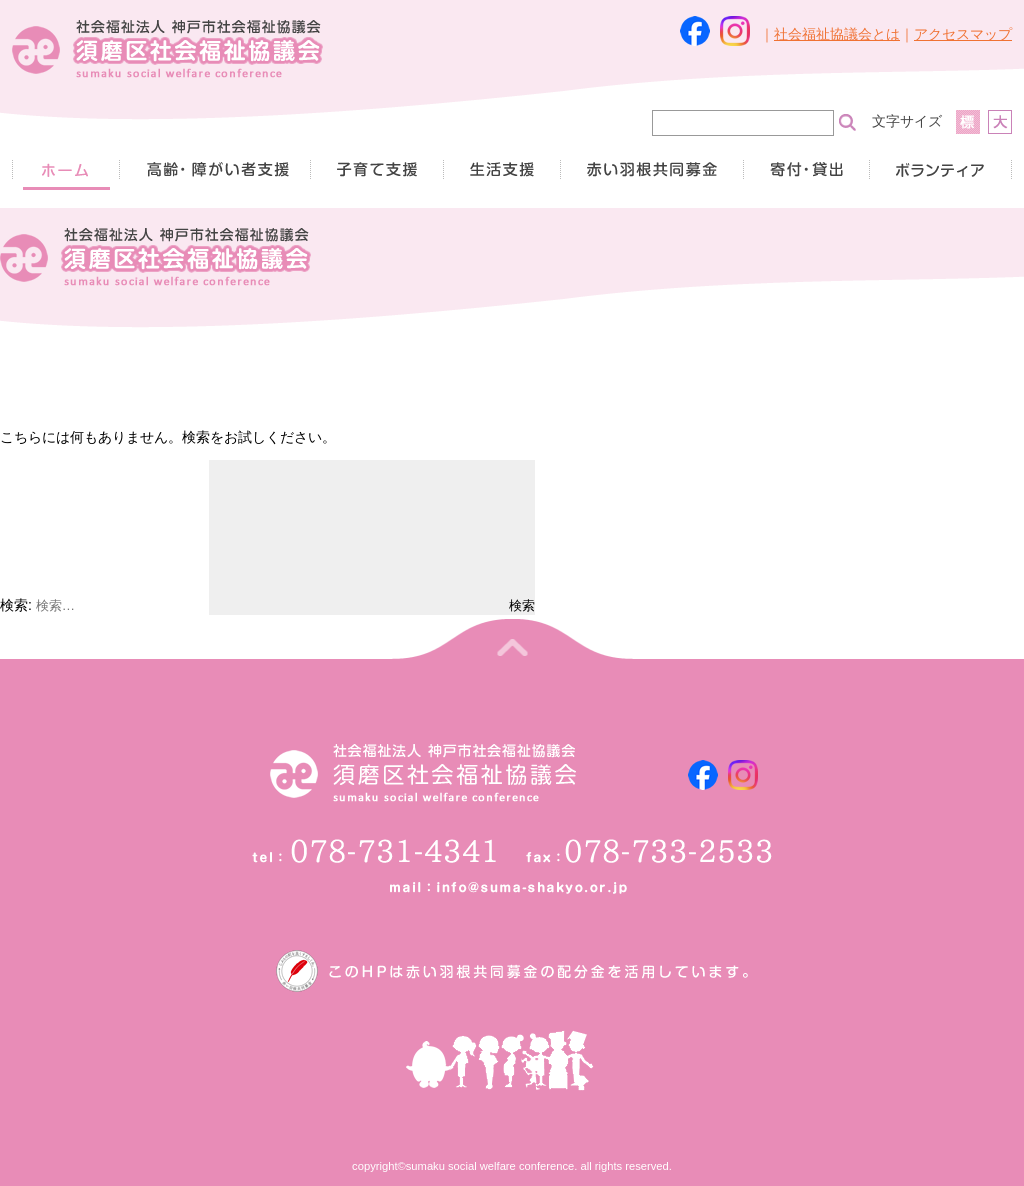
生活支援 (501, 170)
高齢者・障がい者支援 (214, 170)
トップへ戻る (512, 639)
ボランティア (940, 170)
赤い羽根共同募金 (651, 170)
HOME (65, 170)
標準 (968, 122)
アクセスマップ (963, 34)
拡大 (1000, 122)
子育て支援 (376, 170)
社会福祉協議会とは (837, 34)
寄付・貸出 (806, 170)
